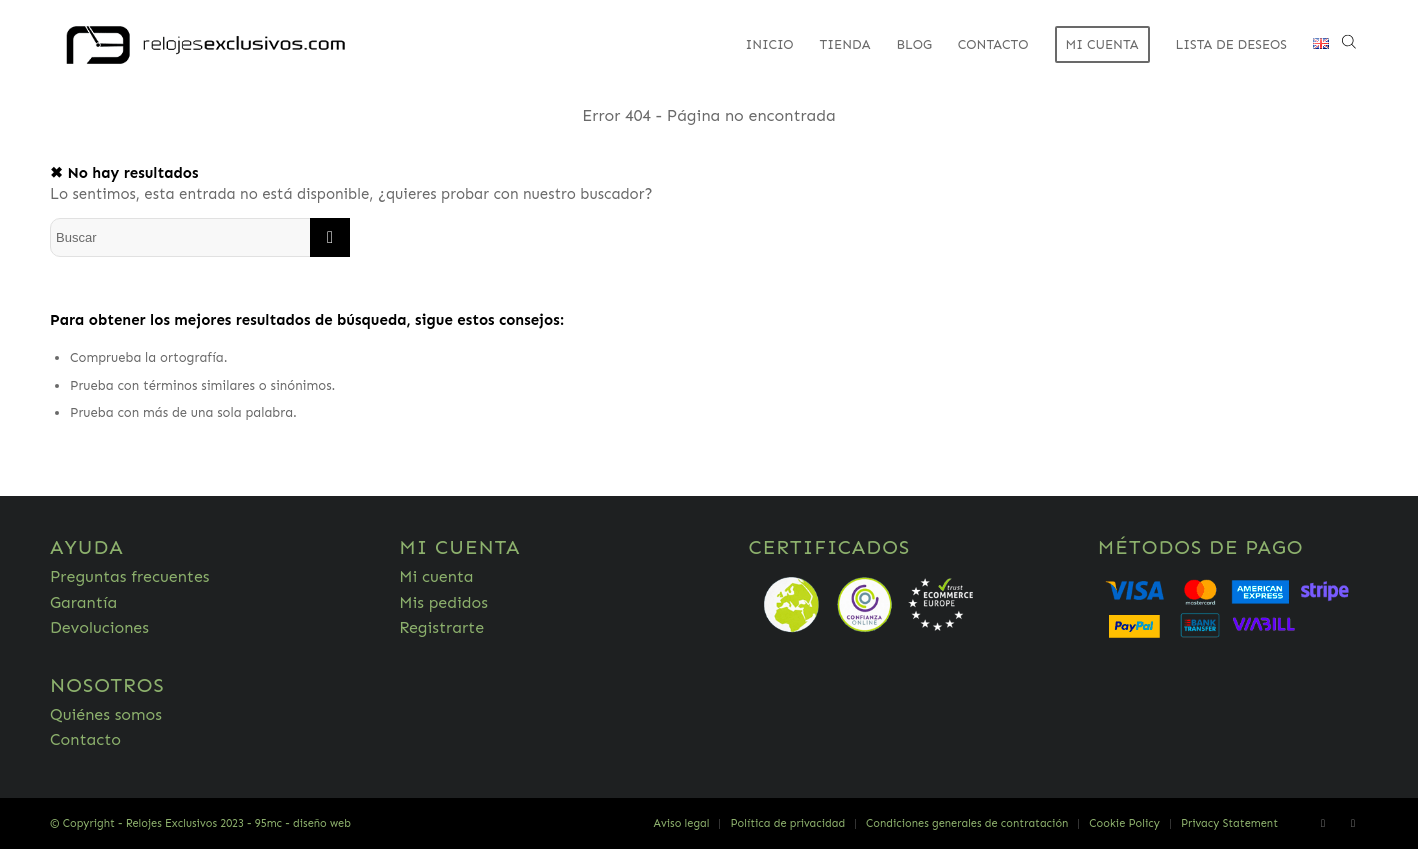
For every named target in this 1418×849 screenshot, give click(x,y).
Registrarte (441, 627)
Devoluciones (99, 627)
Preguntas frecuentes (130, 576)
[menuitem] (769, 45)
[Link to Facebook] (1323, 823)
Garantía (83, 602)
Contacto (85, 739)
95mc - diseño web (303, 823)
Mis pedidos (443, 602)
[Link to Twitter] (1353, 823)
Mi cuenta (436, 576)
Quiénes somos (106, 714)
